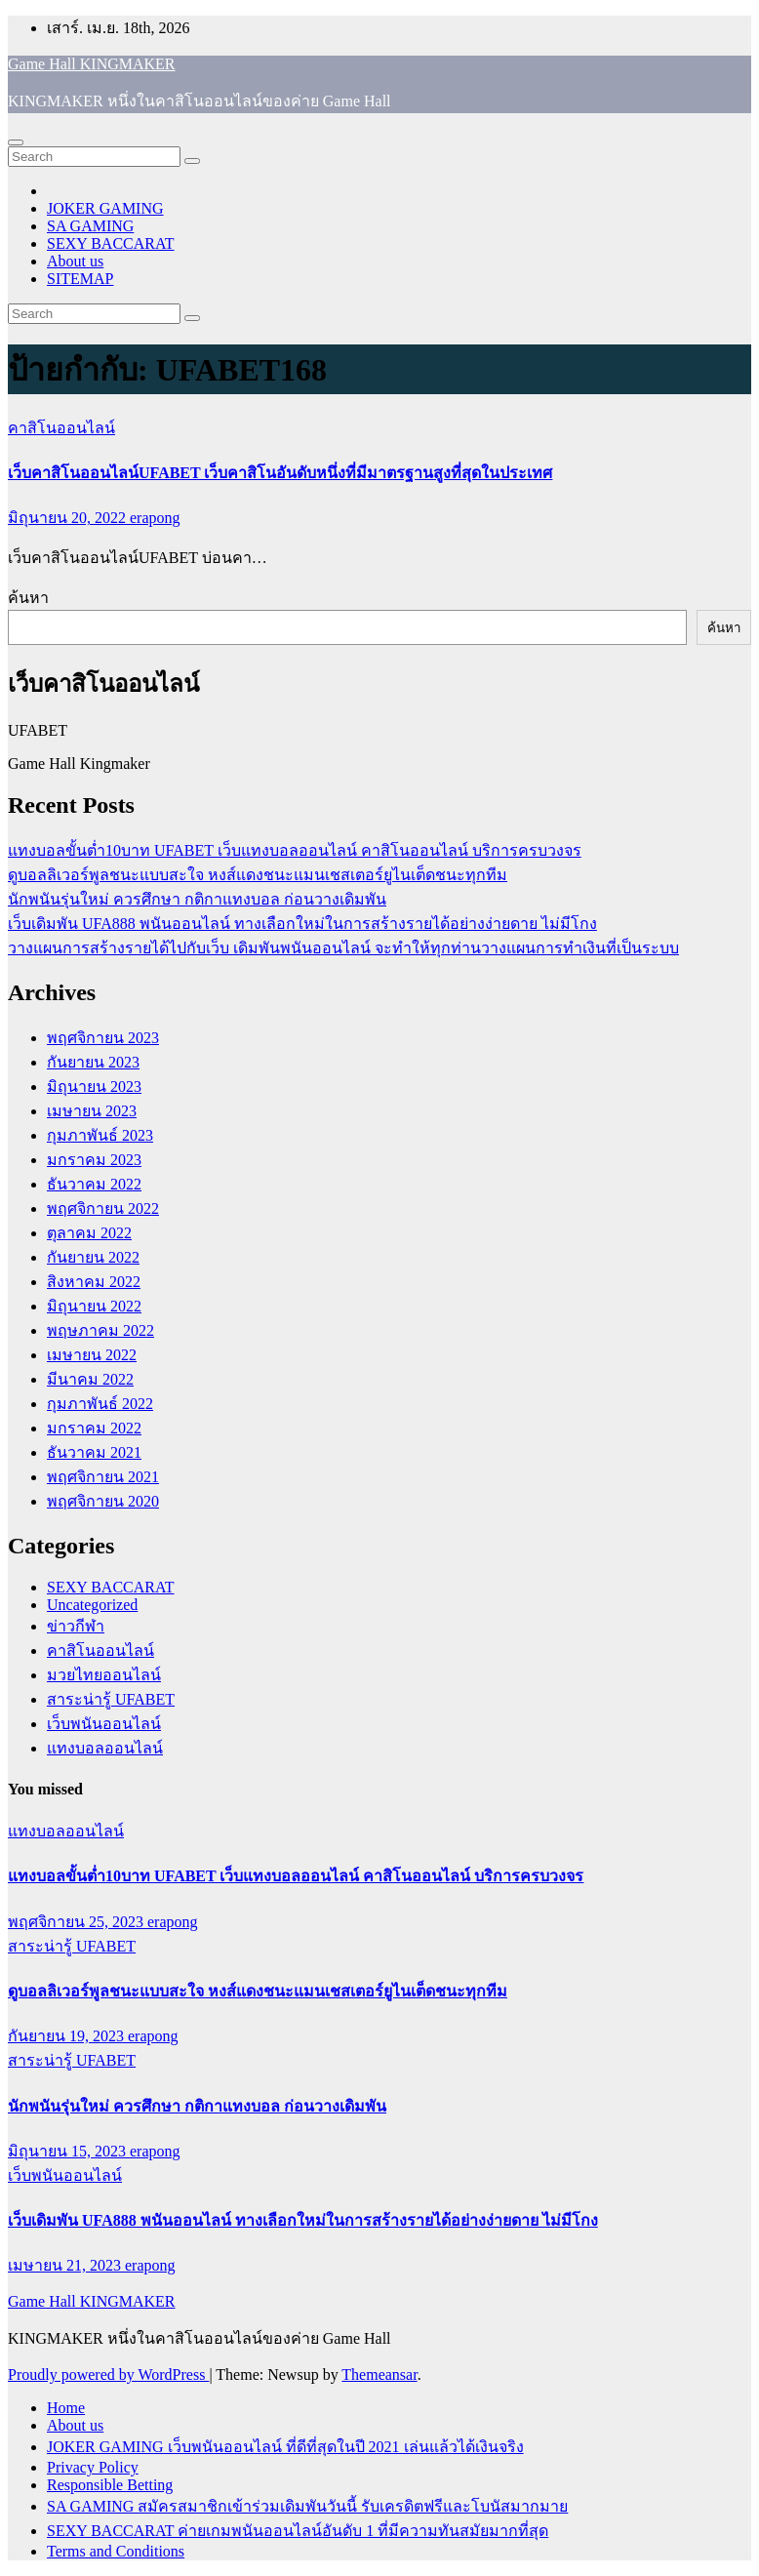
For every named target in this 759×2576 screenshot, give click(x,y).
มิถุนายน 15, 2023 (69, 2151)
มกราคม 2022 (94, 1428)
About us (75, 261)
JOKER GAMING (105, 208)
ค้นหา (28, 597)
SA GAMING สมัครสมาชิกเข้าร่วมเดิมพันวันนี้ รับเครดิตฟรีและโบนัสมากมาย (307, 2506)
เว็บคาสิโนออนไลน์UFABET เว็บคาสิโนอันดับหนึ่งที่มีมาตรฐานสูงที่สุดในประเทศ (280, 472)
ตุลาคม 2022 (89, 1233)
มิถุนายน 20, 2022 (69, 517)
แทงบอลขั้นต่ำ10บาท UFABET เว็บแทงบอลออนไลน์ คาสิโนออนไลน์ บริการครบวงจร (294, 850)
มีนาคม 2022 (90, 1379)
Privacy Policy (93, 2467)
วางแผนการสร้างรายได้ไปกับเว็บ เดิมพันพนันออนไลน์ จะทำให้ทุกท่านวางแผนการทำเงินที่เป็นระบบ (343, 948)
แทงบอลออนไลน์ (105, 1748)
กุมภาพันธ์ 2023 (100, 1135)
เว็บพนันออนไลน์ (104, 1723)
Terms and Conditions (115, 2551)
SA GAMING (90, 226)
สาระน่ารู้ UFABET (111, 1699)
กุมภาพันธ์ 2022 (100, 1403)
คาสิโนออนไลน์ (61, 428)
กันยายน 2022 (93, 1257)
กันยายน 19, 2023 (68, 2036)
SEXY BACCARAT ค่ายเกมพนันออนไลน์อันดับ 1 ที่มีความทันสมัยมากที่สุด (297, 2530)
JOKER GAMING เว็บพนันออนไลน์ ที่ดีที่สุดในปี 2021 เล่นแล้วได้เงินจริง (285, 2446)
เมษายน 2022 (92, 1355)
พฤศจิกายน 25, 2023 (77, 1921)
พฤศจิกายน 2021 (103, 1477)
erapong (155, 517)
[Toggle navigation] (15, 142)
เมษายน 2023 (92, 1111)
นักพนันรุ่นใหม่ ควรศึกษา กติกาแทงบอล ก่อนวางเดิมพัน (197, 899)
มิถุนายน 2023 (94, 1086)
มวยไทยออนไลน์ (104, 1675)
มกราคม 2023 (94, 1159)
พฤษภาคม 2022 (100, 1330)
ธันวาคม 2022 (94, 1184)
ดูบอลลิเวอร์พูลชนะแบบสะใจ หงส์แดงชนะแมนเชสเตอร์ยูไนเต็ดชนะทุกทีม (257, 874)
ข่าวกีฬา (75, 1626)
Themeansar (379, 2374)
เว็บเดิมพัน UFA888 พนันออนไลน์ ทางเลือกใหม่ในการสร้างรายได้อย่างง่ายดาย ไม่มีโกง (302, 923)
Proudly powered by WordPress (108, 2374)
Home (66, 2407)
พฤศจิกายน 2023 (103, 1037)
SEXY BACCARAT (111, 243)
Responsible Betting (110, 2484)
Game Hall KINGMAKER (92, 64)
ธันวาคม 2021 (94, 1452)
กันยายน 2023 (93, 1062)
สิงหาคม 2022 (93, 1281)
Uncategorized (92, 1604)
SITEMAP (80, 278)
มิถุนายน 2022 (94, 1306)
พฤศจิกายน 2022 (103, 1208)
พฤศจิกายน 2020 (103, 1501)
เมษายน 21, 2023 (66, 2265)
